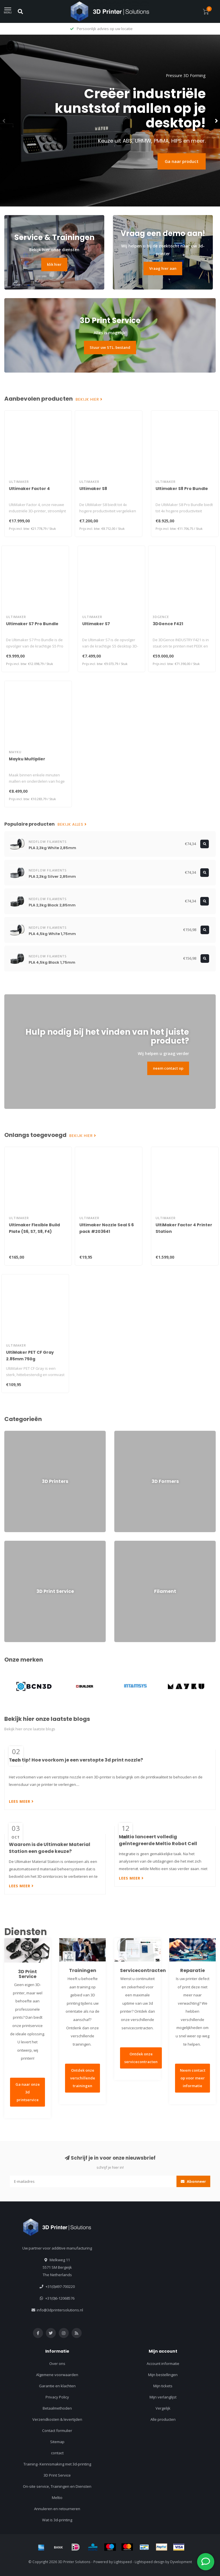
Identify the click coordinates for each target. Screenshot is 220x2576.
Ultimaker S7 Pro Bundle (32, 624)
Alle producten (163, 2419)
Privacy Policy (57, 2397)
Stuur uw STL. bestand (110, 347)
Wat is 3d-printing (57, 2519)
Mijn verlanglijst (163, 2397)
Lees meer (21, 1801)
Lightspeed (123, 2561)
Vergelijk (163, 2408)
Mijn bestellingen (163, 2374)
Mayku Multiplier (27, 759)
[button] (4, 120)
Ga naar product (182, 161)
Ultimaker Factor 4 (29, 488)
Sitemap (57, 2441)
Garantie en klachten (57, 2385)
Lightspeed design (149, 2561)
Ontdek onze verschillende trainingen (82, 2078)
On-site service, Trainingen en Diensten (57, 2486)
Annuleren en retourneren (57, 2508)
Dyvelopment (181, 2561)
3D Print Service (57, 2475)
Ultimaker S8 (93, 488)
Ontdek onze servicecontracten (141, 2057)
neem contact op (168, 1068)
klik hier (54, 264)
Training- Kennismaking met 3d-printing (57, 2464)
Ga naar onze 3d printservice (27, 2092)
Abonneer (193, 2181)
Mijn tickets (162, 2385)
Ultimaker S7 (96, 624)
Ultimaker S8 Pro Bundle (182, 488)
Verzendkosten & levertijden (57, 2419)
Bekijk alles (72, 824)
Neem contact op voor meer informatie (192, 2078)
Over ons (57, 2363)
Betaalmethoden (57, 2408)
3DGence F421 (168, 624)
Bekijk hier (89, 399)
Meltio (57, 2497)
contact (57, 2452)
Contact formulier (57, 2430)
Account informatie (163, 2363)
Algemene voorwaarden (57, 2374)
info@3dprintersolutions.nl (60, 2310)
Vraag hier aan (162, 268)
